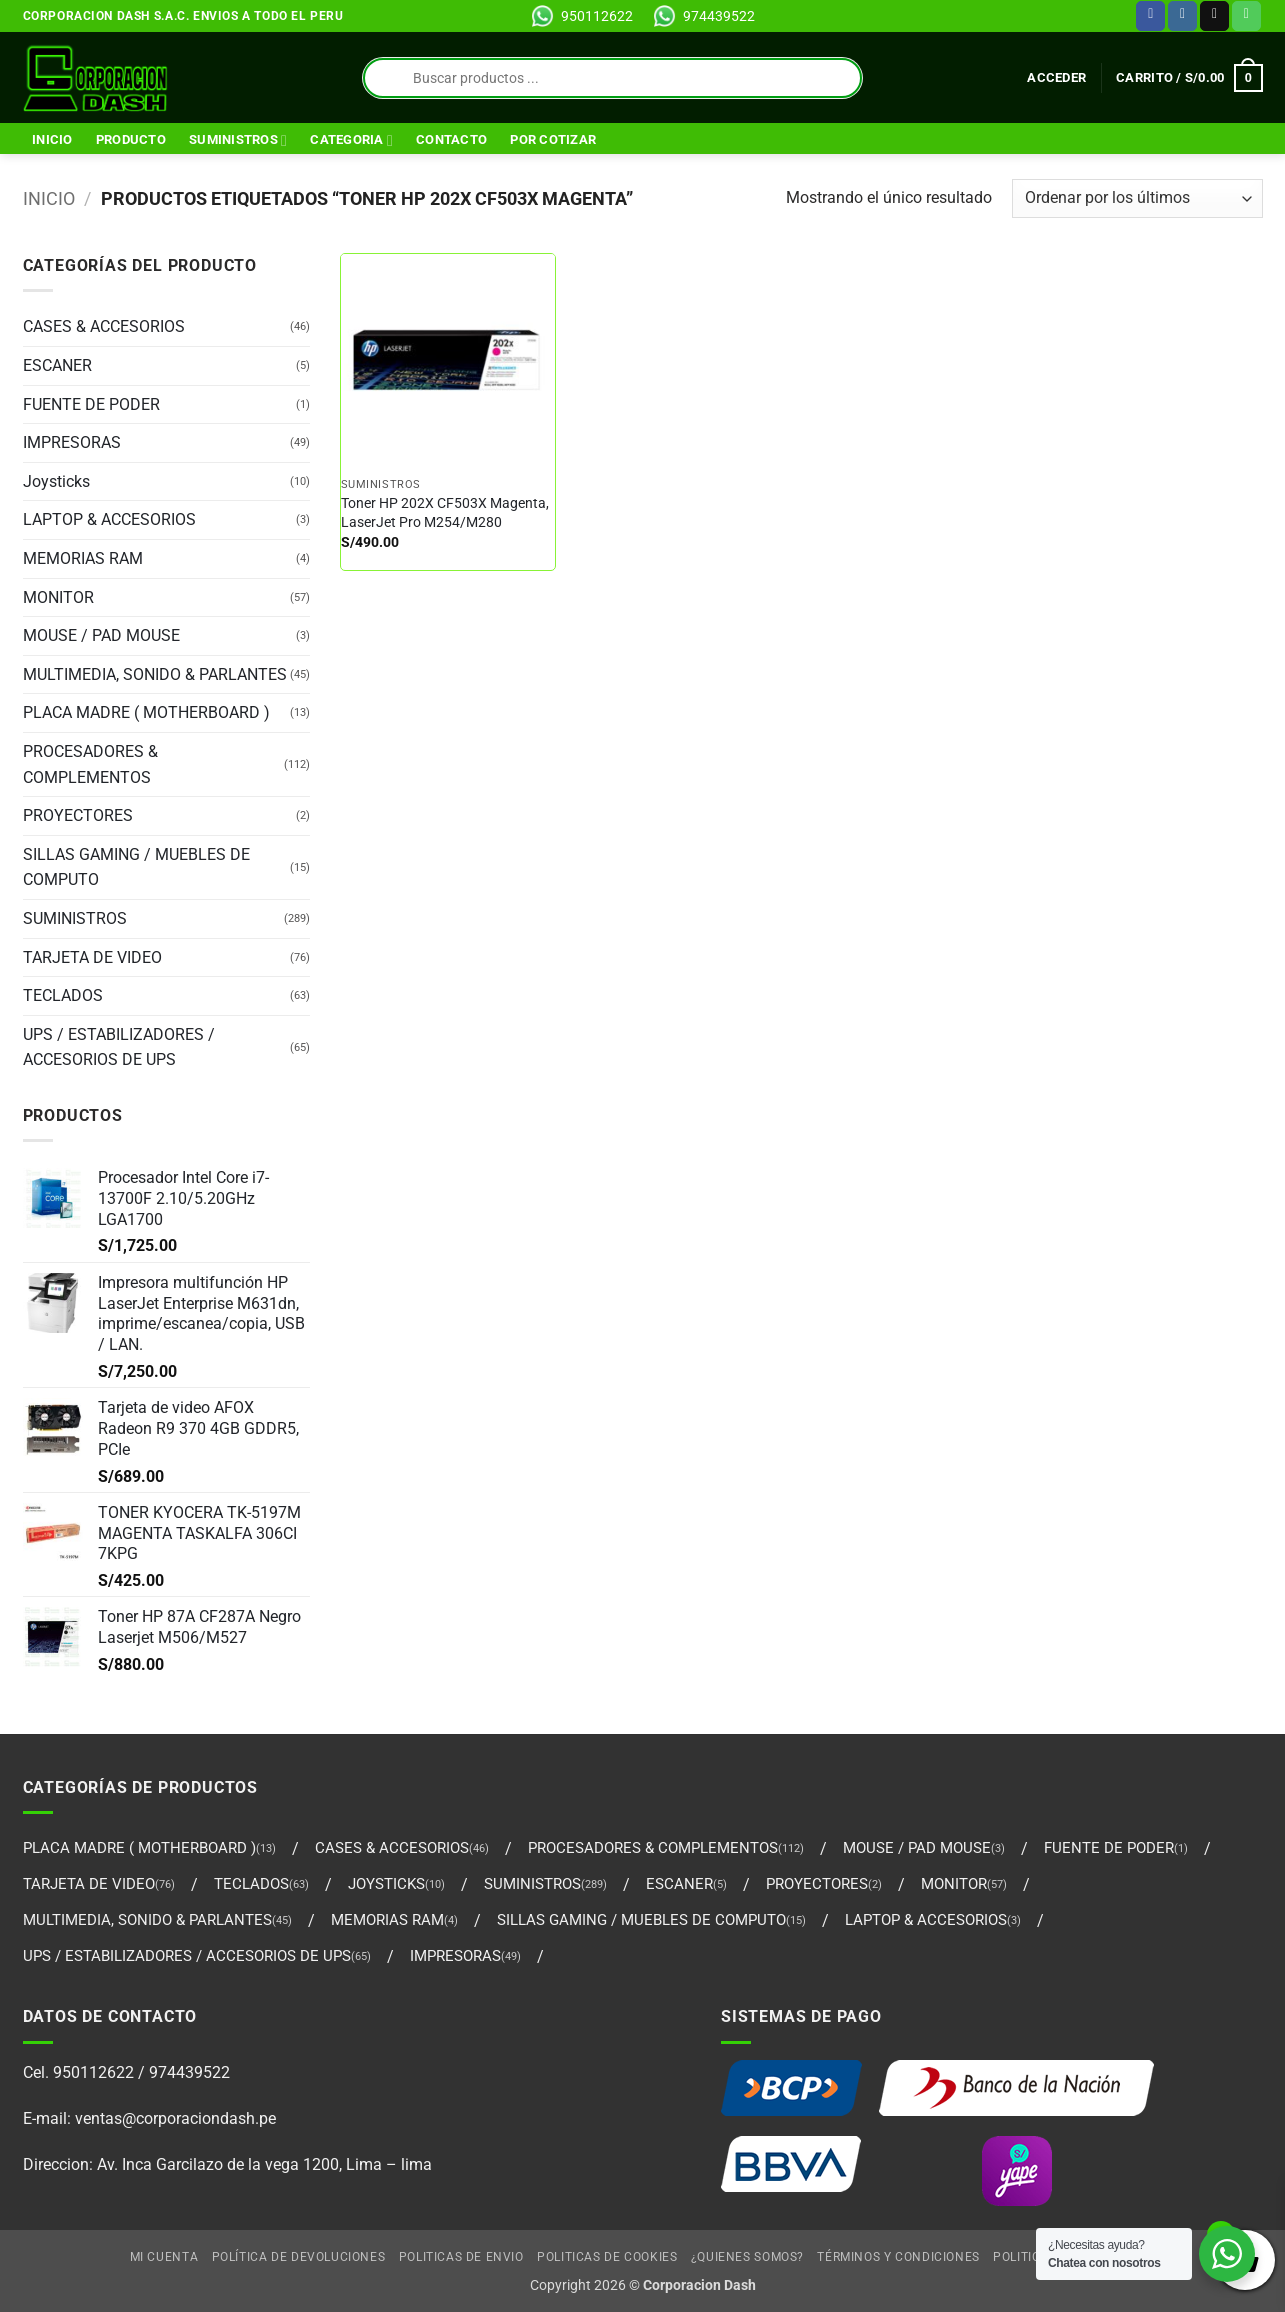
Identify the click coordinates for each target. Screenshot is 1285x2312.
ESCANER (57, 365)
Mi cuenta (164, 2257)
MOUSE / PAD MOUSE (101, 635)
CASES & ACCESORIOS (104, 326)
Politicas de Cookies (607, 2257)
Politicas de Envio (461, 2257)
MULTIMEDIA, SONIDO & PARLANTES (155, 674)
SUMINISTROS (238, 140)
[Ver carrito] (1189, 78)
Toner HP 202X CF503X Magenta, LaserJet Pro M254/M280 (445, 513)
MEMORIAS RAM (83, 558)
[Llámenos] (1246, 16)
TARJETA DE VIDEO (92, 957)
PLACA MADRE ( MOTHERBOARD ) (146, 712)
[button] (1056, 78)
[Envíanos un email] (1214, 16)
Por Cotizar (553, 139)
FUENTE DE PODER (91, 404)
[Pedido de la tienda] (1137, 198)
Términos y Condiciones (898, 2257)
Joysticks (56, 481)
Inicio (52, 139)
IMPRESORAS (72, 442)
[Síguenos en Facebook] (1150, 16)
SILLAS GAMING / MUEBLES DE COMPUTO (136, 867)
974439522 (719, 16)
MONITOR (58, 597)
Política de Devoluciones (299, 2257)
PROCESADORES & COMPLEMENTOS (90, 764)
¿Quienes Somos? (747, 2257)
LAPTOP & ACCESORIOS (109, 519)
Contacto (451, 139)
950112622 (597, 16)
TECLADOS (63, 995)
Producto (131, 139)
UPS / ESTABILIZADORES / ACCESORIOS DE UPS (119, 1047)
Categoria (351, 140)
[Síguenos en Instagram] (1182, 16)
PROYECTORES (78, 815)
